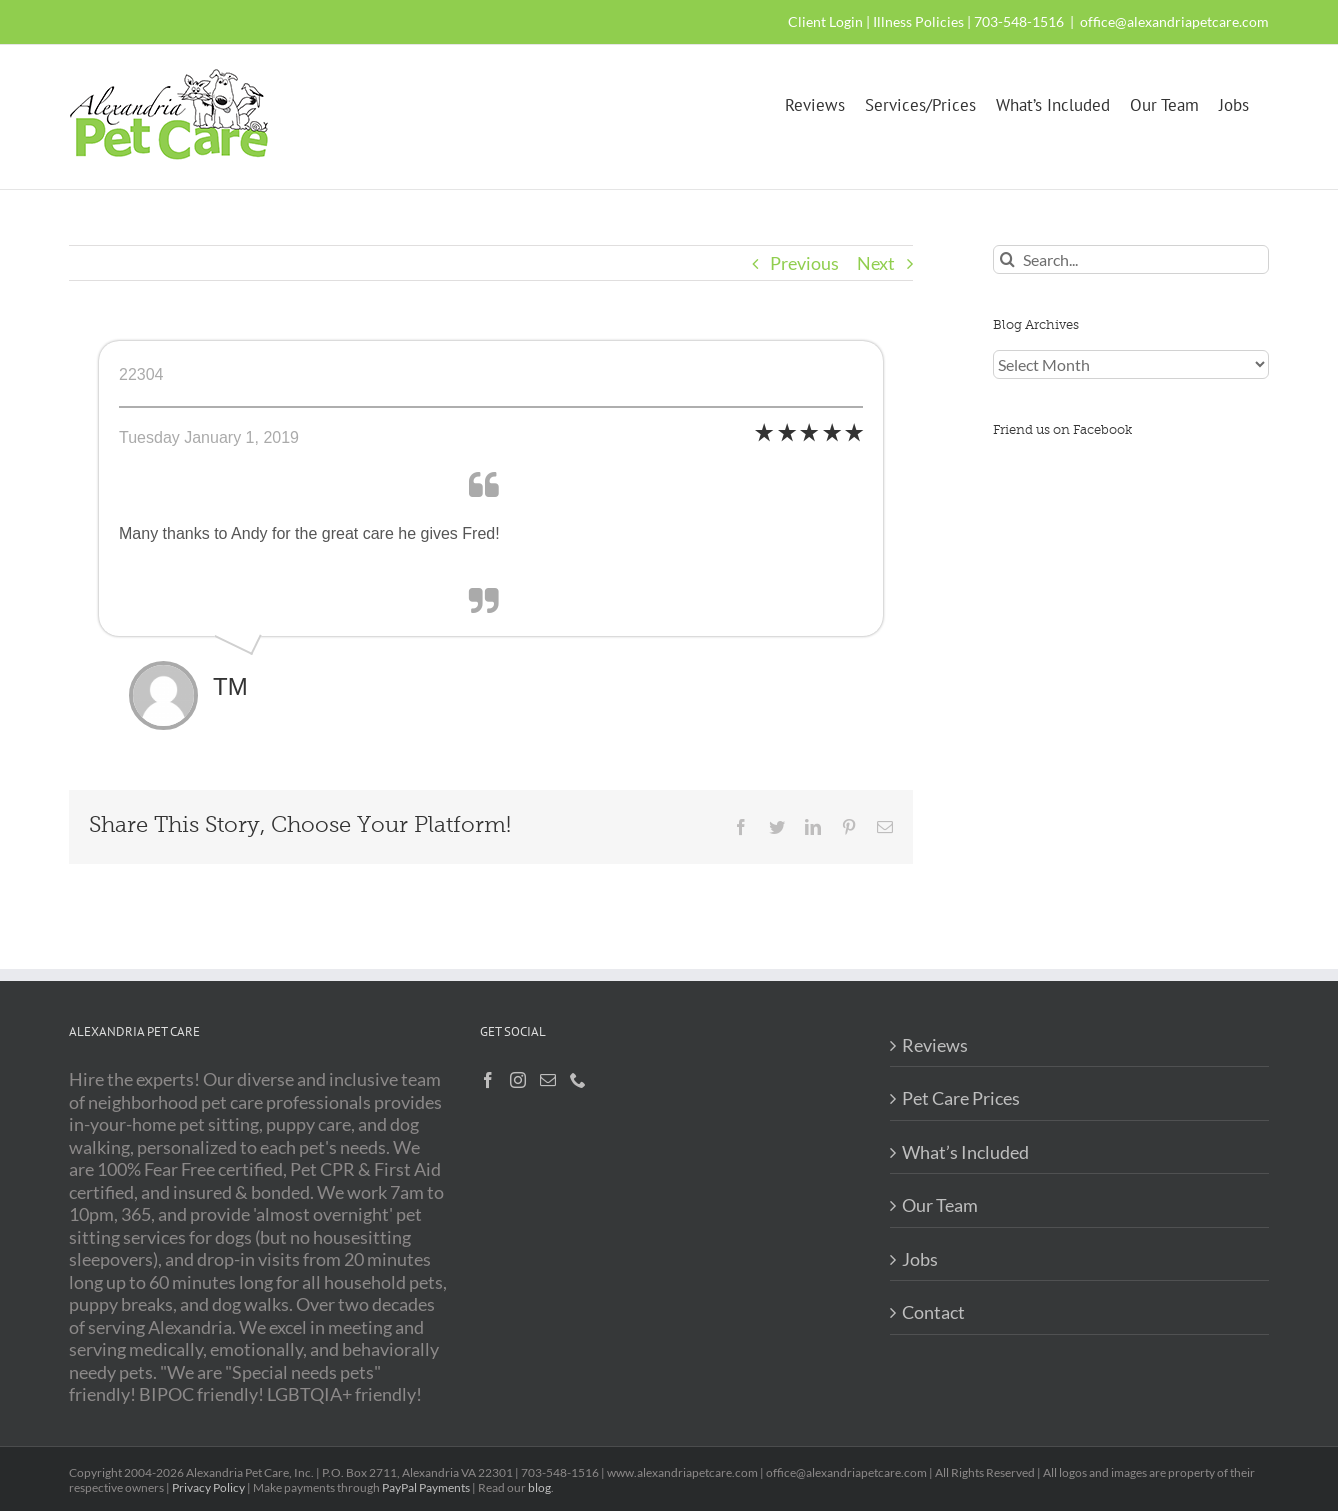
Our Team (940, 1205)
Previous (804, 263)
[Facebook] (488, 1080)
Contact (933, 1312)
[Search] (1007, 259)
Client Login (825, 21)
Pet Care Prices (961, 1098)
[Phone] (578, 1080)
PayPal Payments (426, 1487)
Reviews (935, 1045)
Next (876, 263)
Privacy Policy (208, 1487)
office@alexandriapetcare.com (1174, 21)
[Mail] (548, 1080)
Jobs (920, 1259)
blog (539, 1487)
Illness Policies (918, 21)
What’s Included (965, 1152)
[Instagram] (518, 1080)
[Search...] (1131, 259)
